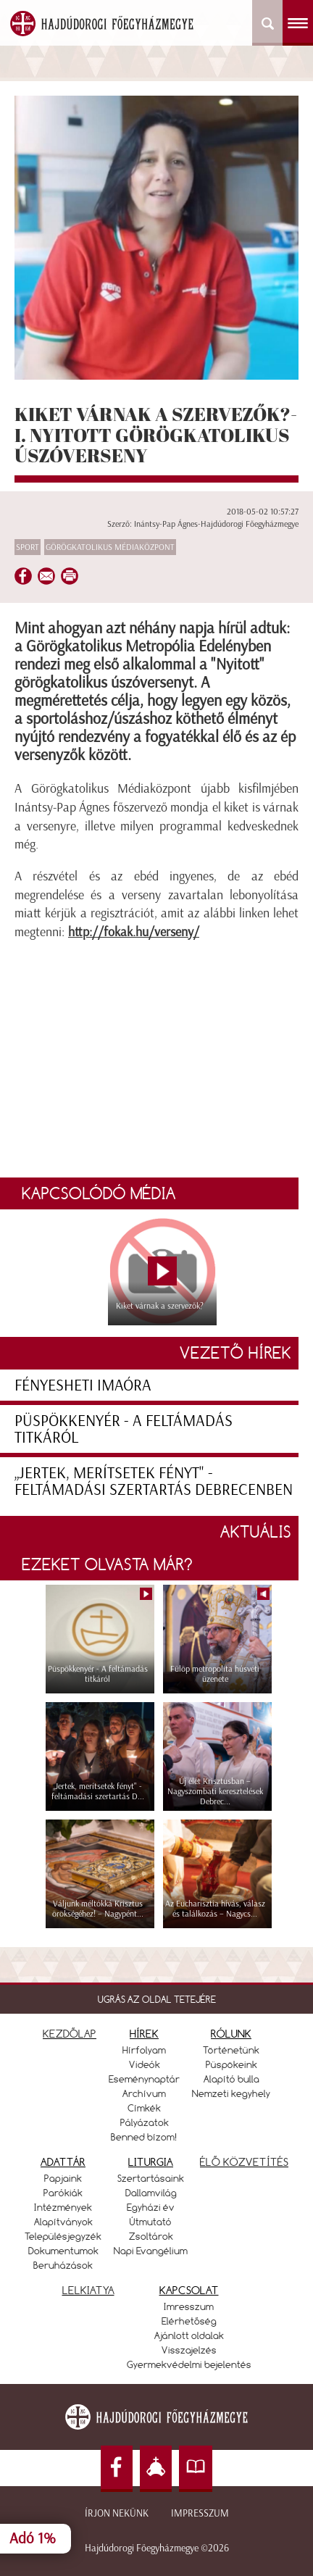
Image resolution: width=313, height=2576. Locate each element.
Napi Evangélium (151, 2250)
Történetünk (231, 2050)
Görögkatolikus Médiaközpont (110, 547)
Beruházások (63, 2265)
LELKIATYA (88, 2290)
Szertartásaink (150, 2178)
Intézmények (63, 2207)
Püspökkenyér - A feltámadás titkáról (123, 1429)
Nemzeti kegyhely (231, 2093)
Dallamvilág (151, 2192)
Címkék (144, 2108)
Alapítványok (63, 2221)
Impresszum (200, 2513)
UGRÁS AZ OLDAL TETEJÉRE (157, 1999)
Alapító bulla (231, 2079)
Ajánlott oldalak (189, 2335)
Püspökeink (231, 2064)
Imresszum (189, 2306)
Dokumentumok (63, 2250)
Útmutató (151, 2221)
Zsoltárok (151, 2236)
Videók (144, 2064)
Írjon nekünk (117, 2513)
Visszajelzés (189, 2350)
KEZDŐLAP (69, 2034)
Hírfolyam (144, 2050)
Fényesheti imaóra (82, 1385)
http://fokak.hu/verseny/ (133, 932)
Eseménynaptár (144, 2079)
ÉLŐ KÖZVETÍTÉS (244, 2162)
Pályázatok (144, 2122)
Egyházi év (151, 2207)
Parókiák (63, 2192)
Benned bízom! (144, 2137)
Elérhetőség (189, 2321)
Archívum (144, 2093)
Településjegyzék (63, 2236)
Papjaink (63, 2178)
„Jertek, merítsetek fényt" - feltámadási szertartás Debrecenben (153, 1481)
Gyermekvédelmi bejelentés (189, 2364)
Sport (27, 547)
